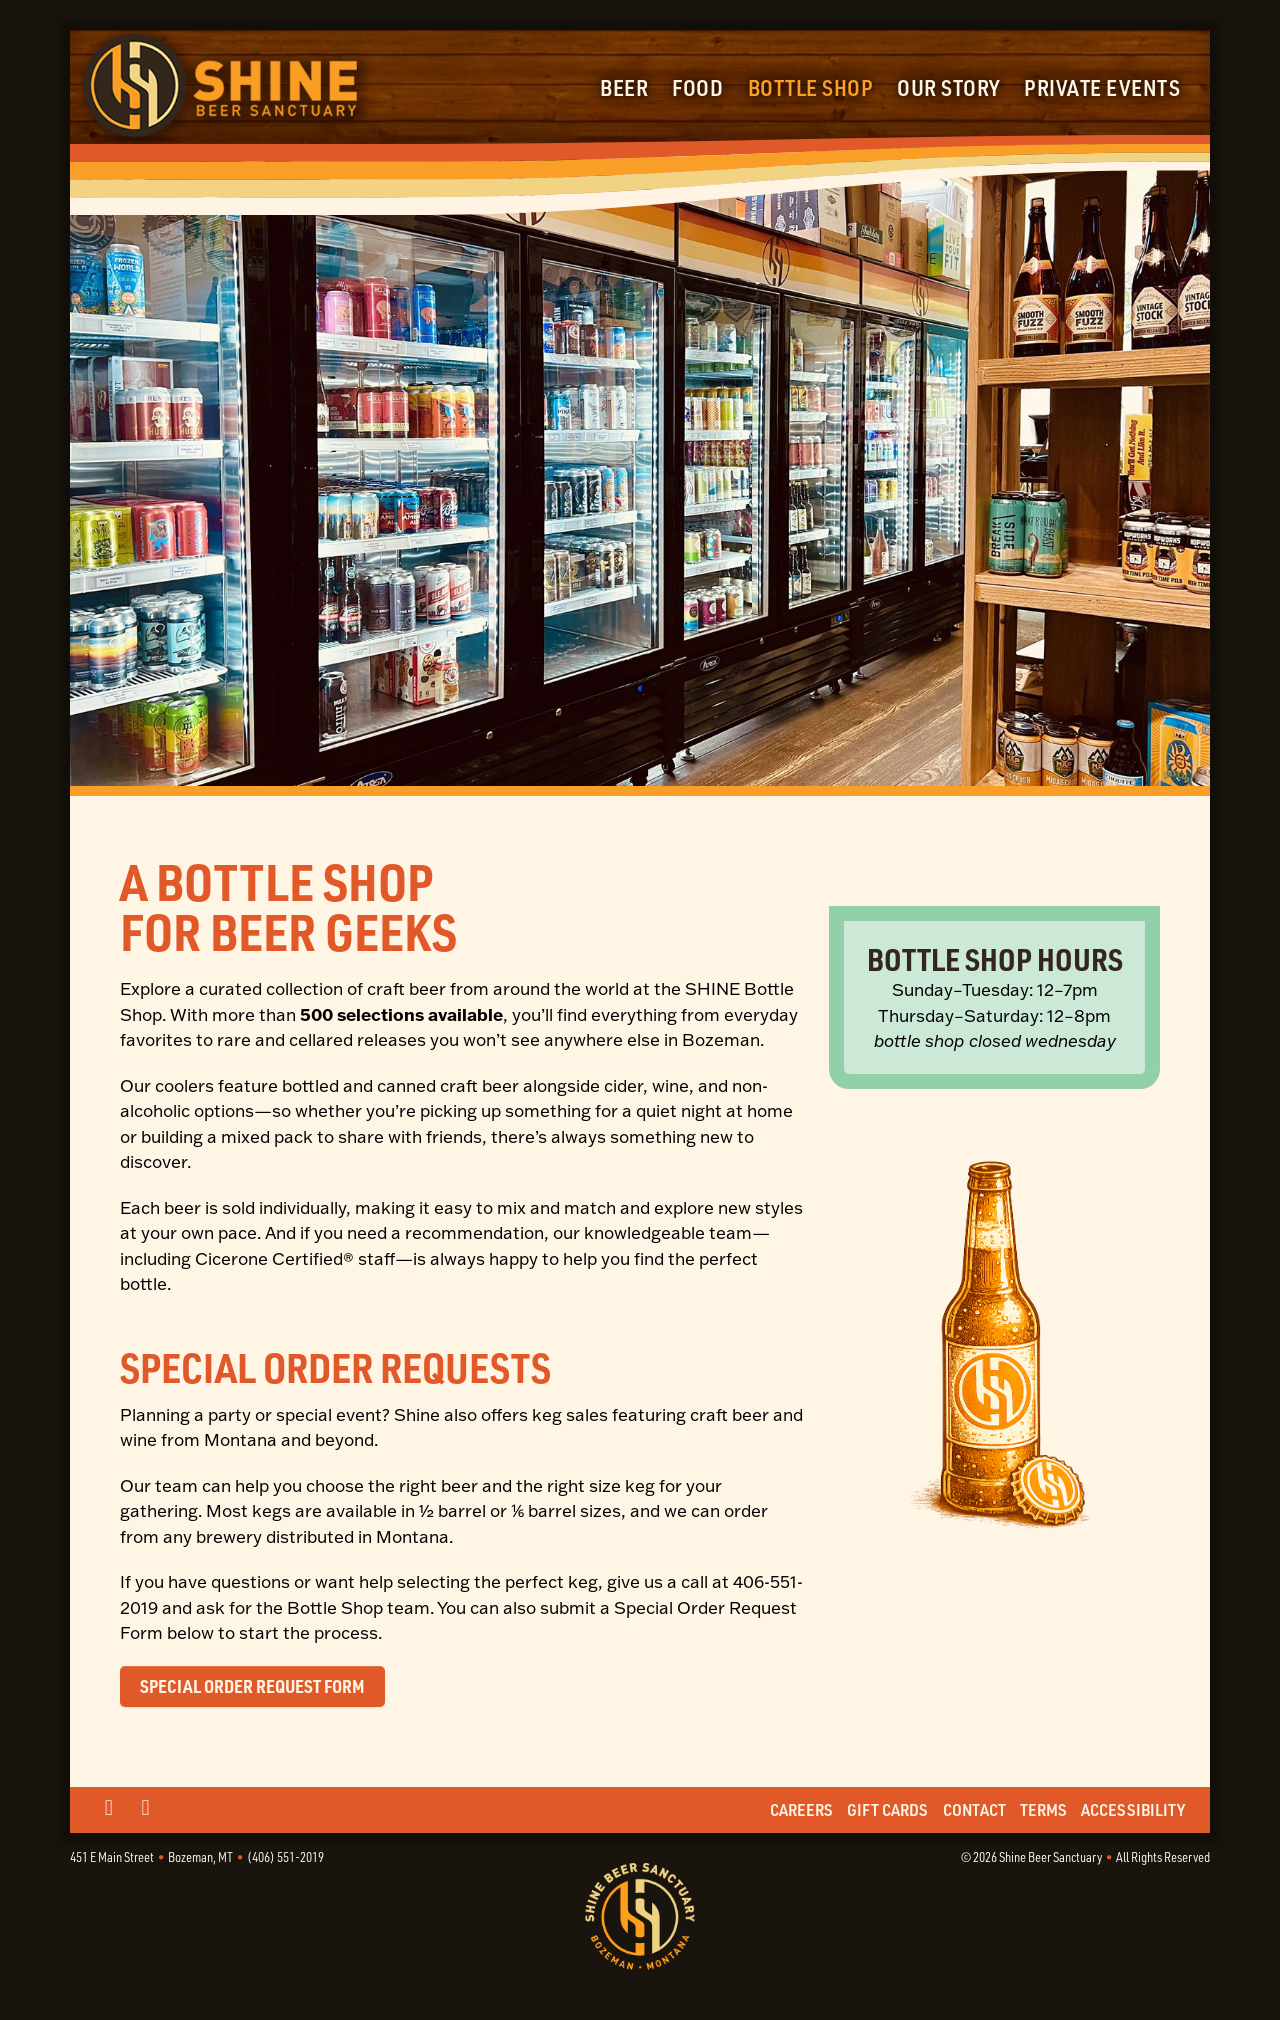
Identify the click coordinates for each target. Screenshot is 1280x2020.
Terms (1043, 1809)
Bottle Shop (811, 87)
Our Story (948, 87)
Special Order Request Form (252, 1686)
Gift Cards (887, 1809)
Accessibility (1133, 1809)
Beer (624, 87)
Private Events (1102, 87)
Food (697, 87)
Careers (801, 1809)
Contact (974, 1809)
